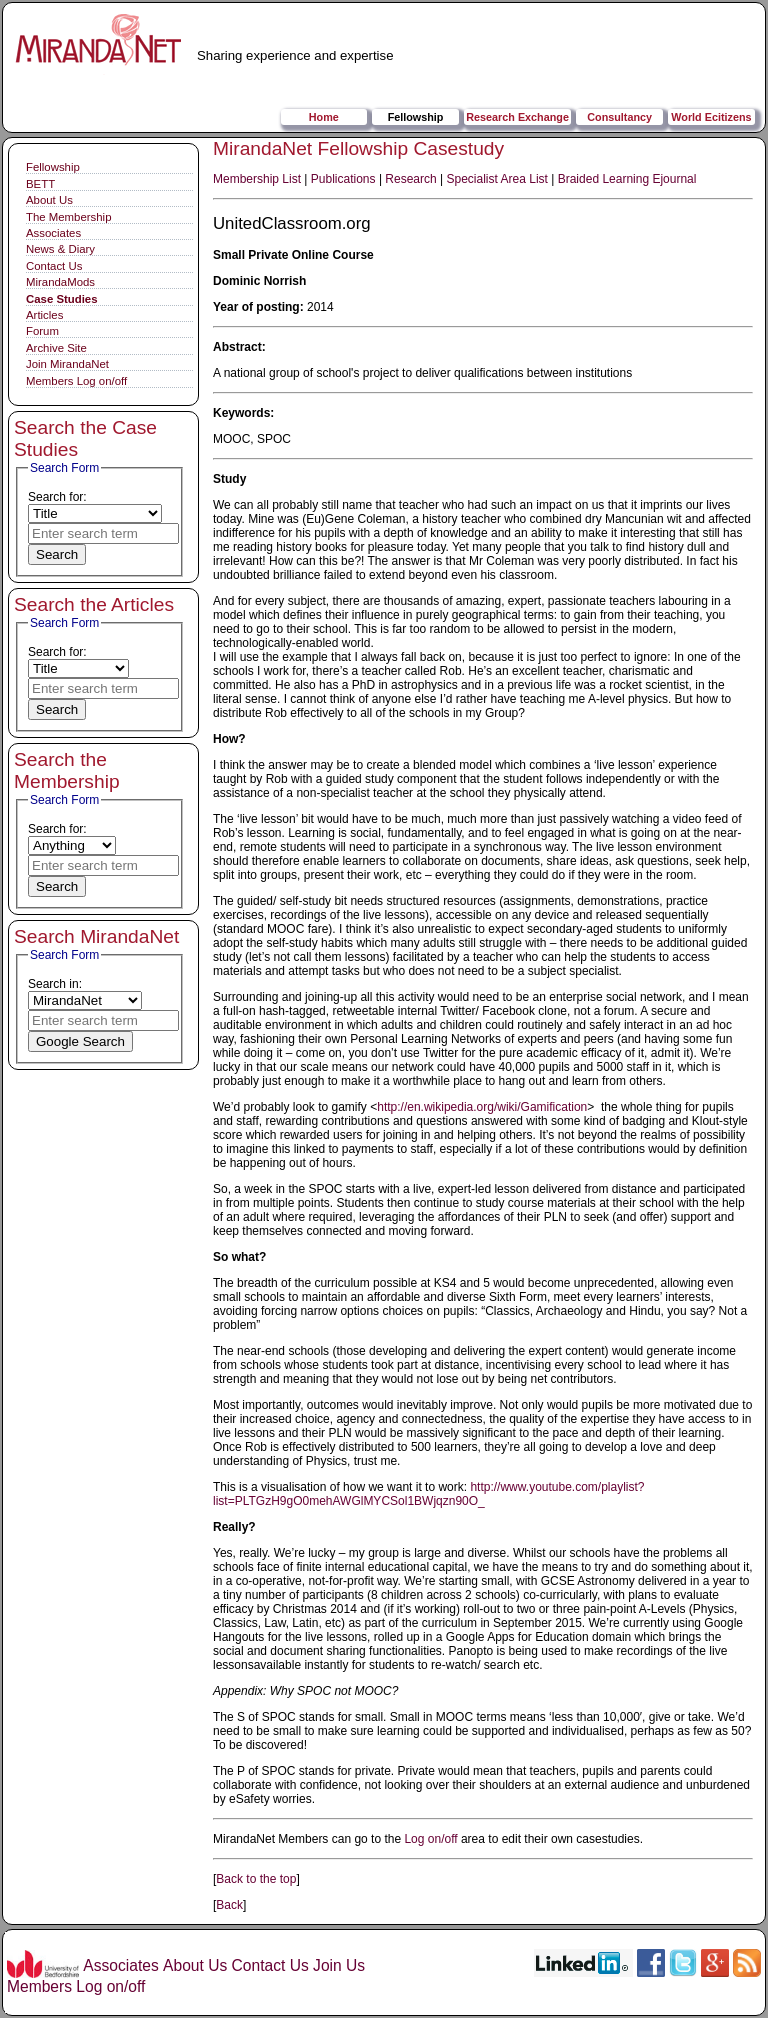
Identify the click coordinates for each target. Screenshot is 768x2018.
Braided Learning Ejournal (627, 179)
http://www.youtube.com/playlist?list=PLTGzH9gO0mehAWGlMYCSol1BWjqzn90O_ (429, 1494)
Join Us (339, 1965)
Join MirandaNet (67, 364)
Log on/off (430, 1839)
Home (324, 117)
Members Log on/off (76, 381)
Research (410, 179)
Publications (343, 179)
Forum (42, 331)
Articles (44, 315)
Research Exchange (517, 117)
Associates (53, 233)
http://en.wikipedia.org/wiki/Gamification (482, 1107)
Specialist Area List (497, 179)
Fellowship (416, 117)
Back (229, 1905)
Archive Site (56, 348)
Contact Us (54, 266)
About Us (49, 200)
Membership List (257, 179)
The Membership (68, 217)
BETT (40, 184)
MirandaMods (60, 282)
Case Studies (62, 299)
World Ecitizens (711, 117)
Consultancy (619, 117)
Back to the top (256, 1879)
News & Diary (60, 249)
